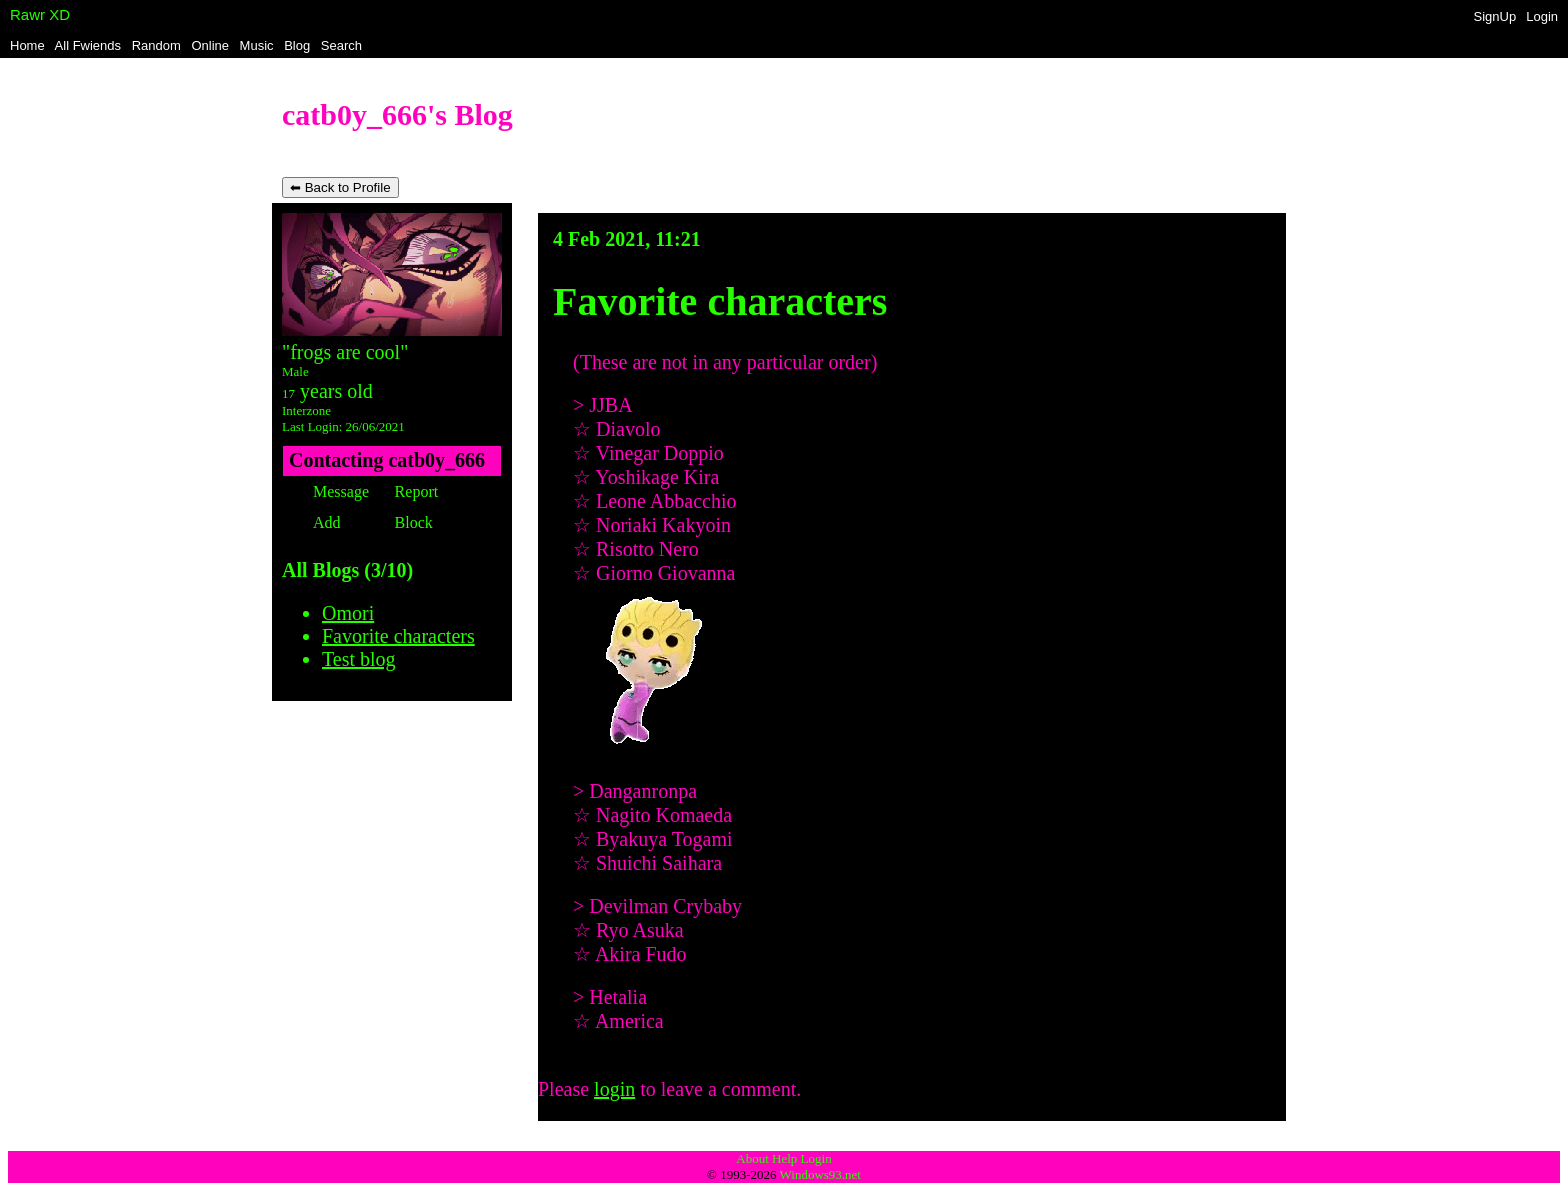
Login (1542, 16)
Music (257, 45)
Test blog (359, 659)
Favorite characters (398, 636)
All (88, 45)
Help (784, 1158)
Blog (297, 45)
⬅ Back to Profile (340, 187)
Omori (348, 613)
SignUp (1495, 16)
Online (210, 45)
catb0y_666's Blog (397, 114)
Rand (156, 45)
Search (341, 45)
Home (27, 45)
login (614, 1089)
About (752, 1158)
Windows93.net (820, 1174)
